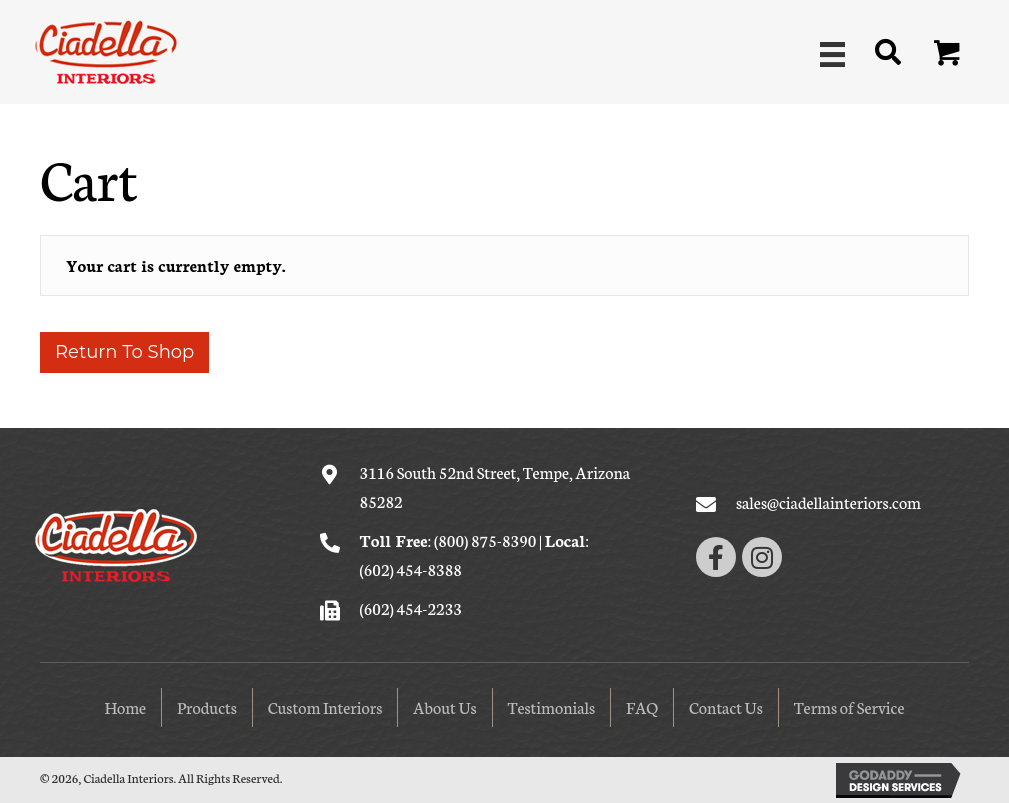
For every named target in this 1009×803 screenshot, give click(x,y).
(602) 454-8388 (411, 568)
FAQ (642, 706)
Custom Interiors (325, 706)
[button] (948, 54)
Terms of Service (849, 706)
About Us (444, 706)
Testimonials (552, 706)
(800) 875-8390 (485, 539)
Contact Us (726, 706)
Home (125, 706)
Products (207, 706)
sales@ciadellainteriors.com (828, 501)
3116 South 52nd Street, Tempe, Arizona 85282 (495, 486)
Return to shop (124, 352)
